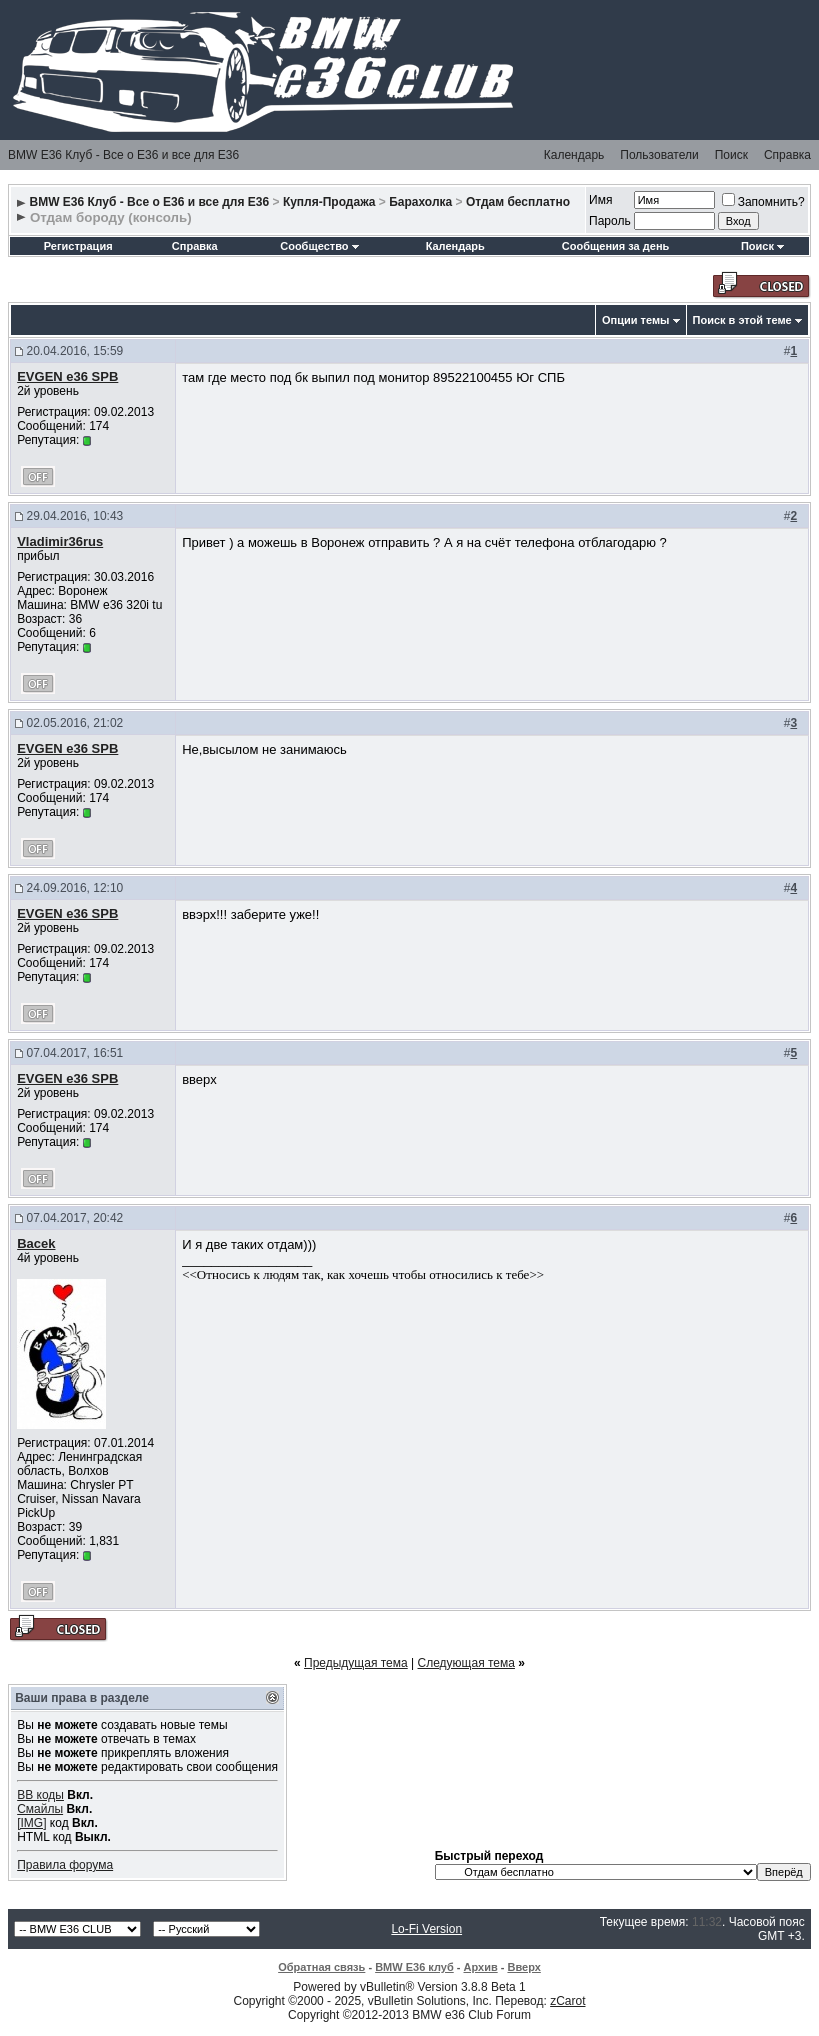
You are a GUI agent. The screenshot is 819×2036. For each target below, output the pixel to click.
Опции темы (635, 320)
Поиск (731, 155)
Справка (787, 155)
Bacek (36, 1243)
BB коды (40, 1795)
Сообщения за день (615, 246)
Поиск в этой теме (742, 320)
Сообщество (319, 246)
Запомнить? (763, 202)
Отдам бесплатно (518, 202)
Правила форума (65, 1865)
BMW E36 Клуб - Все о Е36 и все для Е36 (123, 155)
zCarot (567, 2001)
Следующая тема (466, 1663)
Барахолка (420, 202)
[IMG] (31, 1823)
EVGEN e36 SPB (67, 376)
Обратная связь (321, 1967)
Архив (481, 1967)
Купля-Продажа (329, 202)
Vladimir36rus (60, 541)
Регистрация (78, 246)
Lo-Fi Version (426, 1929)
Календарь (574, 155)
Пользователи (659, 155)
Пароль (610, 221)
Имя (600, 200)
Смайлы (40, 1809)
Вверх (523, 1967)
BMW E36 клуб (414, 1967)
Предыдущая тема (356, 1663)
